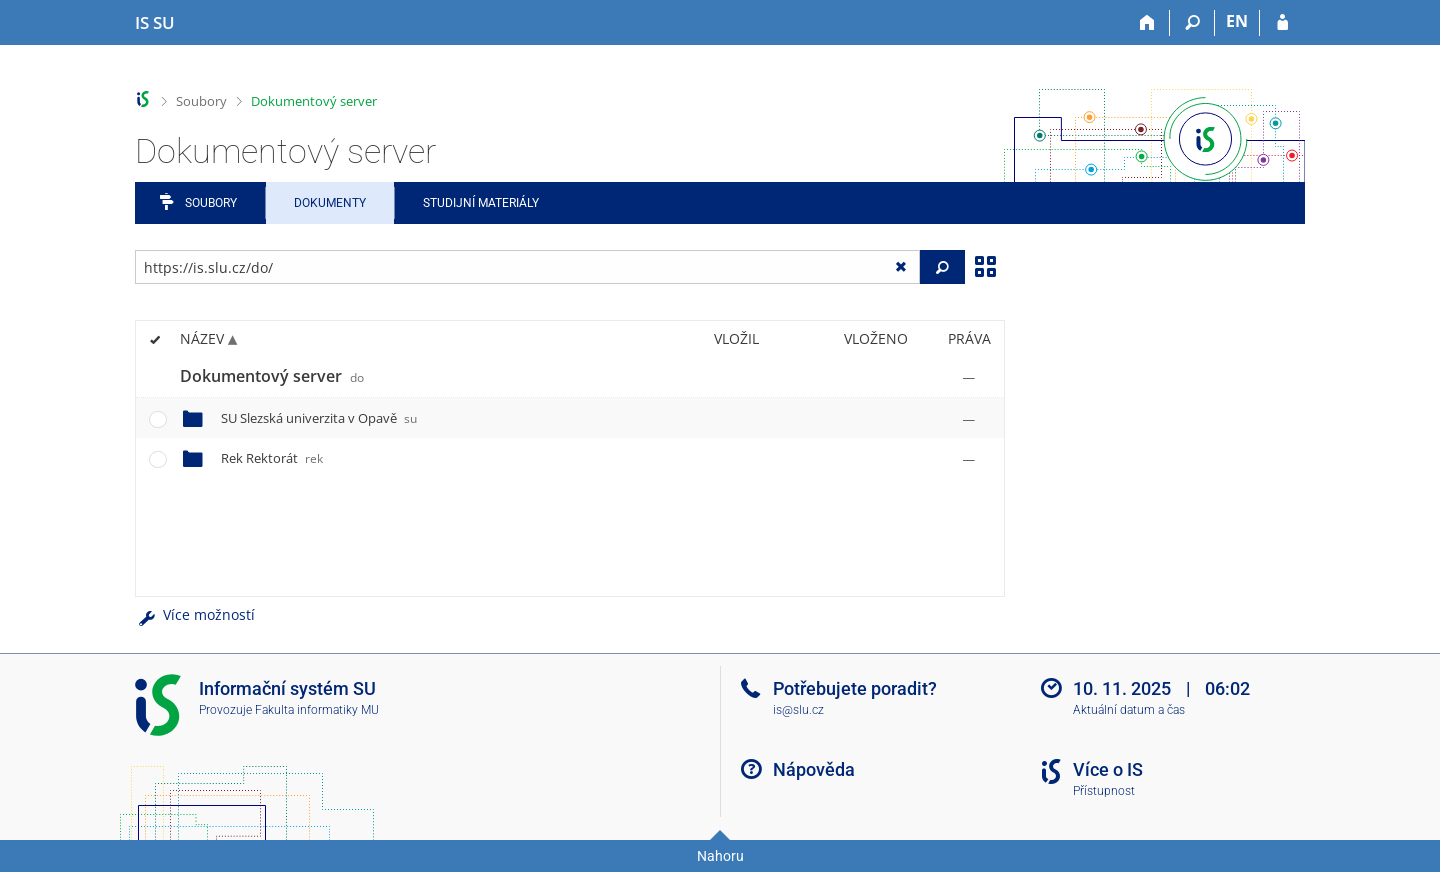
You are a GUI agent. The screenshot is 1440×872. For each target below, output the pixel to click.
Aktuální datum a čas (1129, 710)
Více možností (195, 614)
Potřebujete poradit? (855, 688)
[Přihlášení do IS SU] (1282, 23)
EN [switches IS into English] (1237, 21)
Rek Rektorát (272, 458)
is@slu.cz (798, 710)
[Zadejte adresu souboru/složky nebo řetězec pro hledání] (527, 267)
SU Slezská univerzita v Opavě (319, 418)
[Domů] (1147, 23)
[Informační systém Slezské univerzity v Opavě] (155, 23)
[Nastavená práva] (969, 377)
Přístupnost (1104, 791)
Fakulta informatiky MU (317, 710)
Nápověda (814, 769)
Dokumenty (330, 203)
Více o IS (1108, 769)
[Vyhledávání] (1192, 23)
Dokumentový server (314, 101)
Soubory (201, 101)
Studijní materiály (481, 203)
